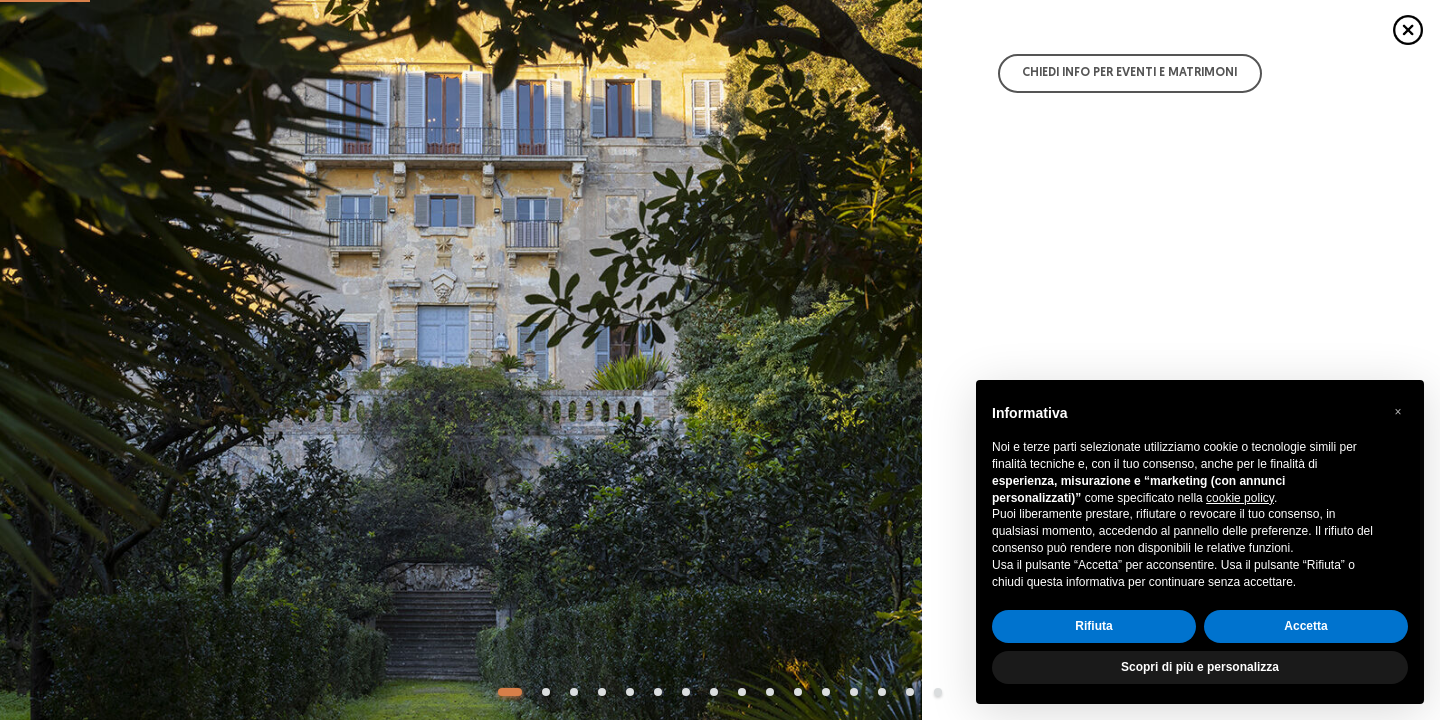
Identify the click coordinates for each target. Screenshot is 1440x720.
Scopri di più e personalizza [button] (1200, 667)
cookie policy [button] (1240, 498)
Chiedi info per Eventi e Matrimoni (1129, 73)
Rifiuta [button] (1093, 626)
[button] (1398, 412)
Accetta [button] (1305, 626)
